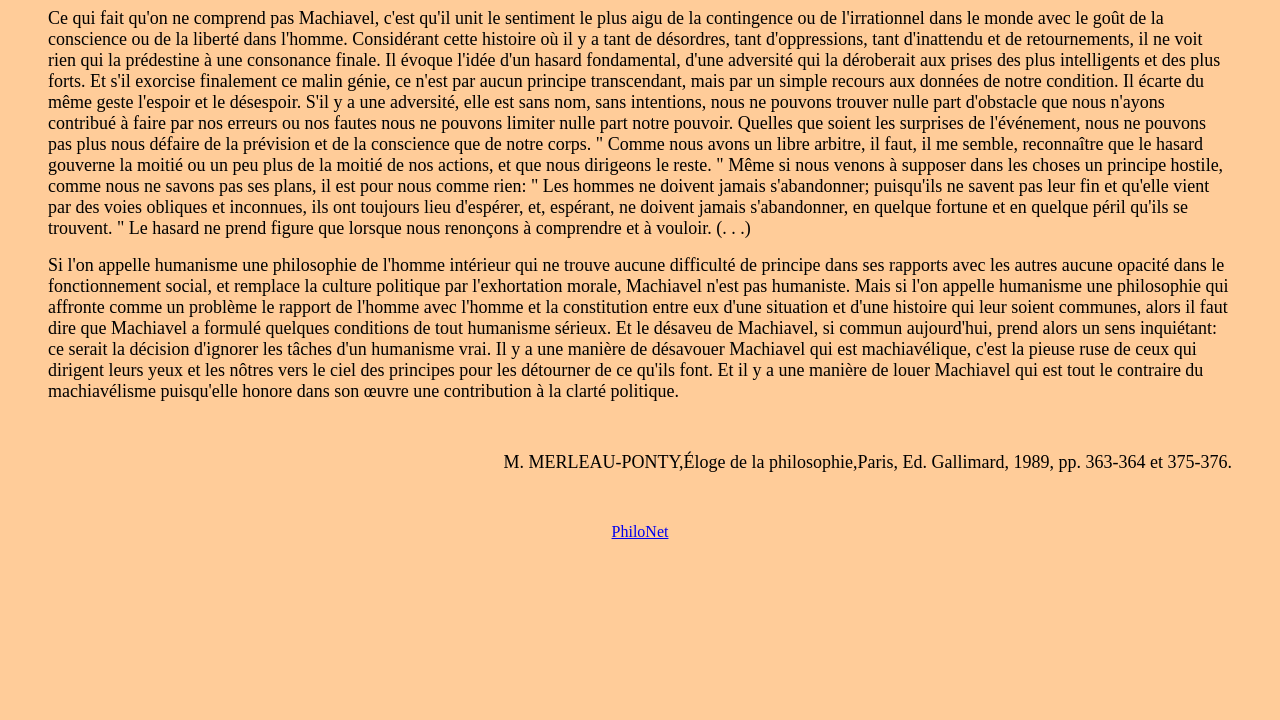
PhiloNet (640, 531)
